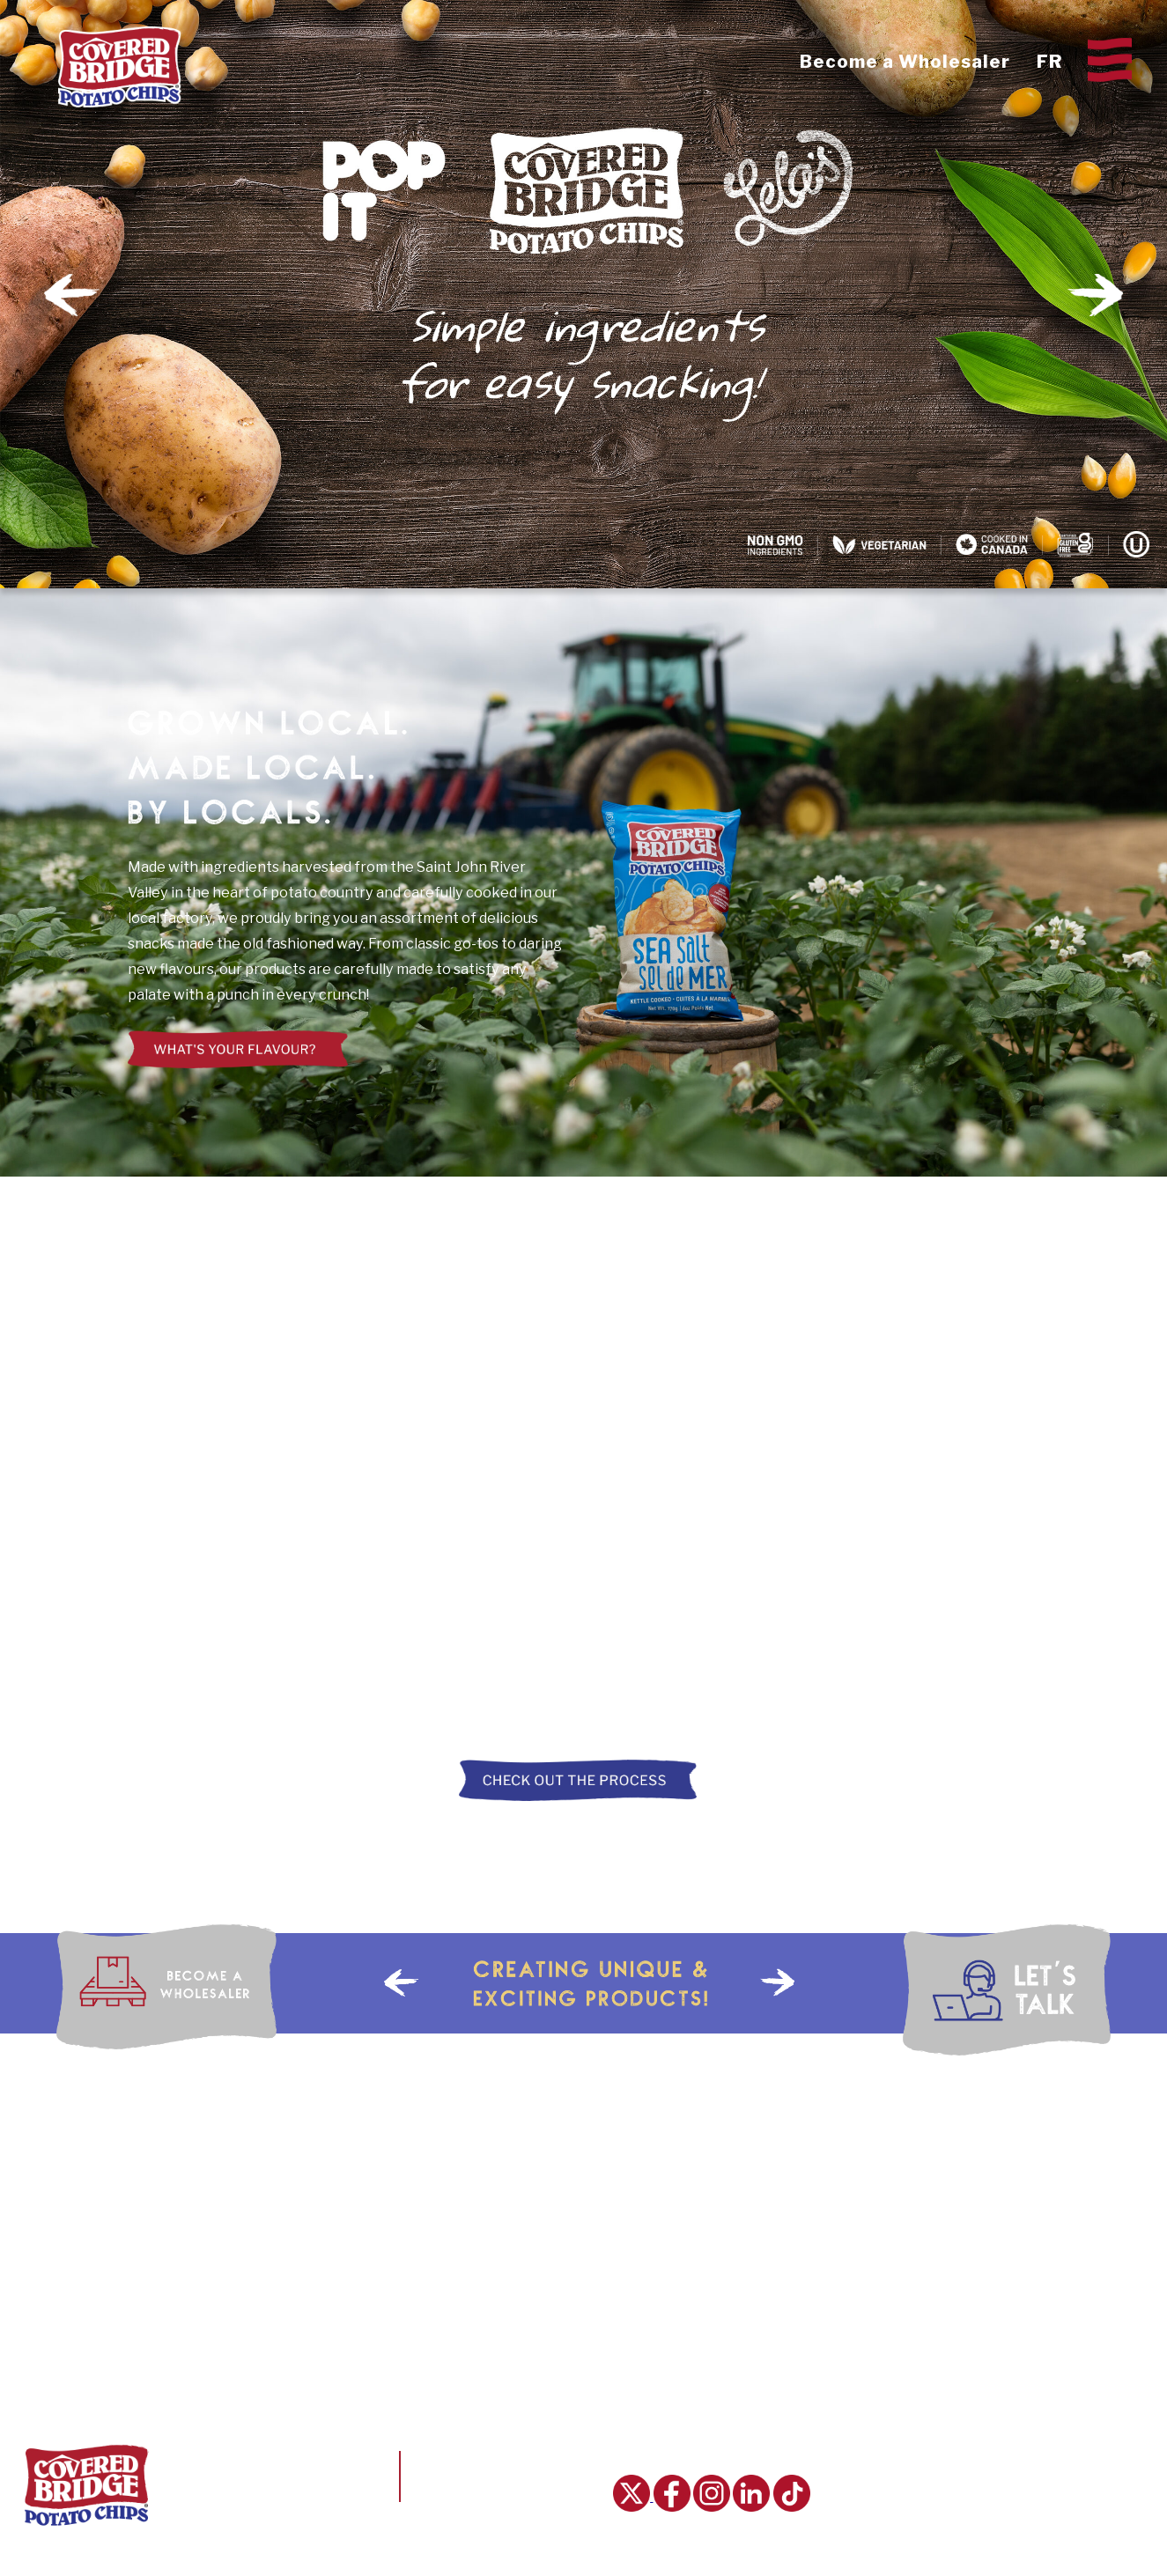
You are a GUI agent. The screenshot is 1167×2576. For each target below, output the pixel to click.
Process (895, 2512)
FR (1049, 61)
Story (888, 2485)
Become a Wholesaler (905, 61)
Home (872, 2433)
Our (1017, 2433)
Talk (1019, 2485)
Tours (888, 2537)
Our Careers (1026, 2460)
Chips (885, 2460)
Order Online (1027, 2537)
